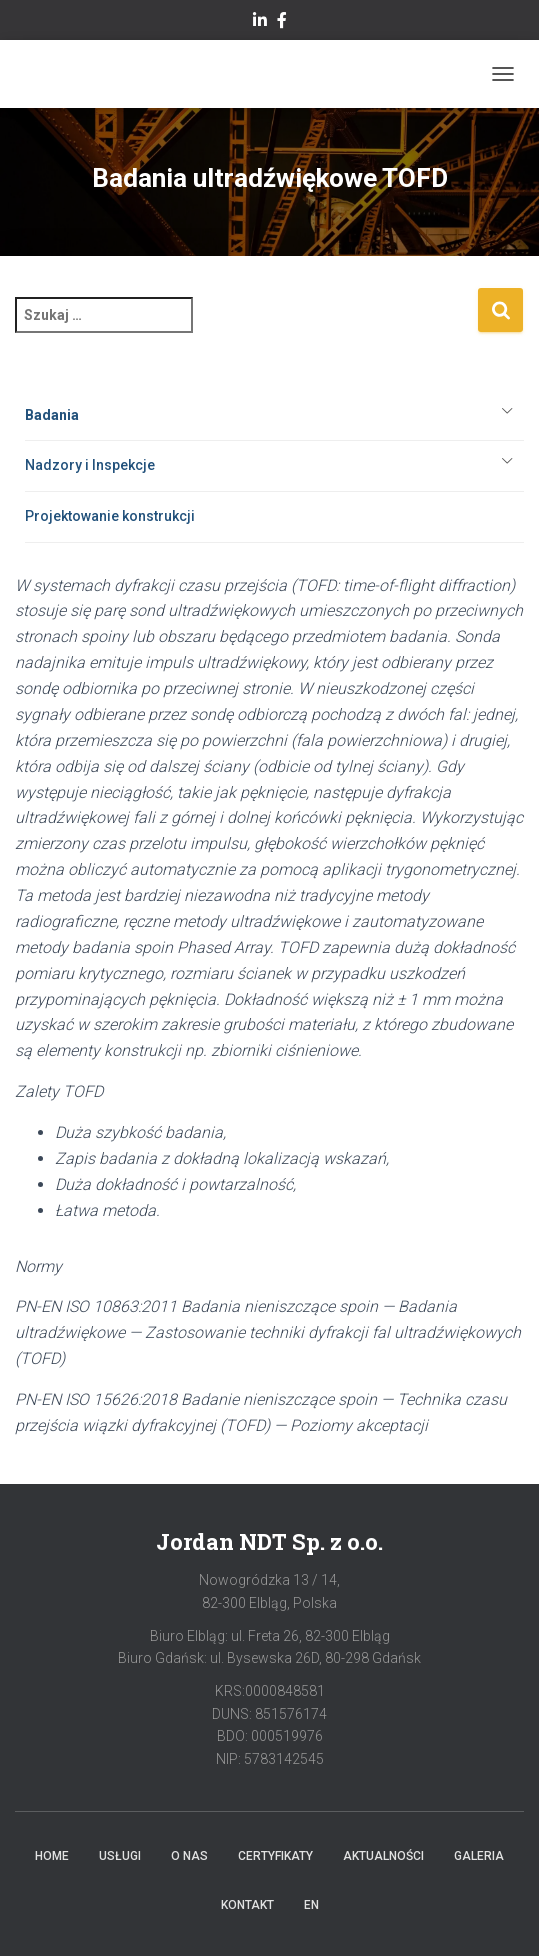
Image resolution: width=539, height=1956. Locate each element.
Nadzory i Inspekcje (90, 465)
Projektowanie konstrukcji (110, 516)
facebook (282, 23)
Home (52, 1856)
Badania (52, 415)
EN (311, 1905)
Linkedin (260, 23)
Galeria (479, 1856)
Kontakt (247, 1905)
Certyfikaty (275, 1856)
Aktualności (383, 1856)
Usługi (120, 1856)
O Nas (189, 1856)
